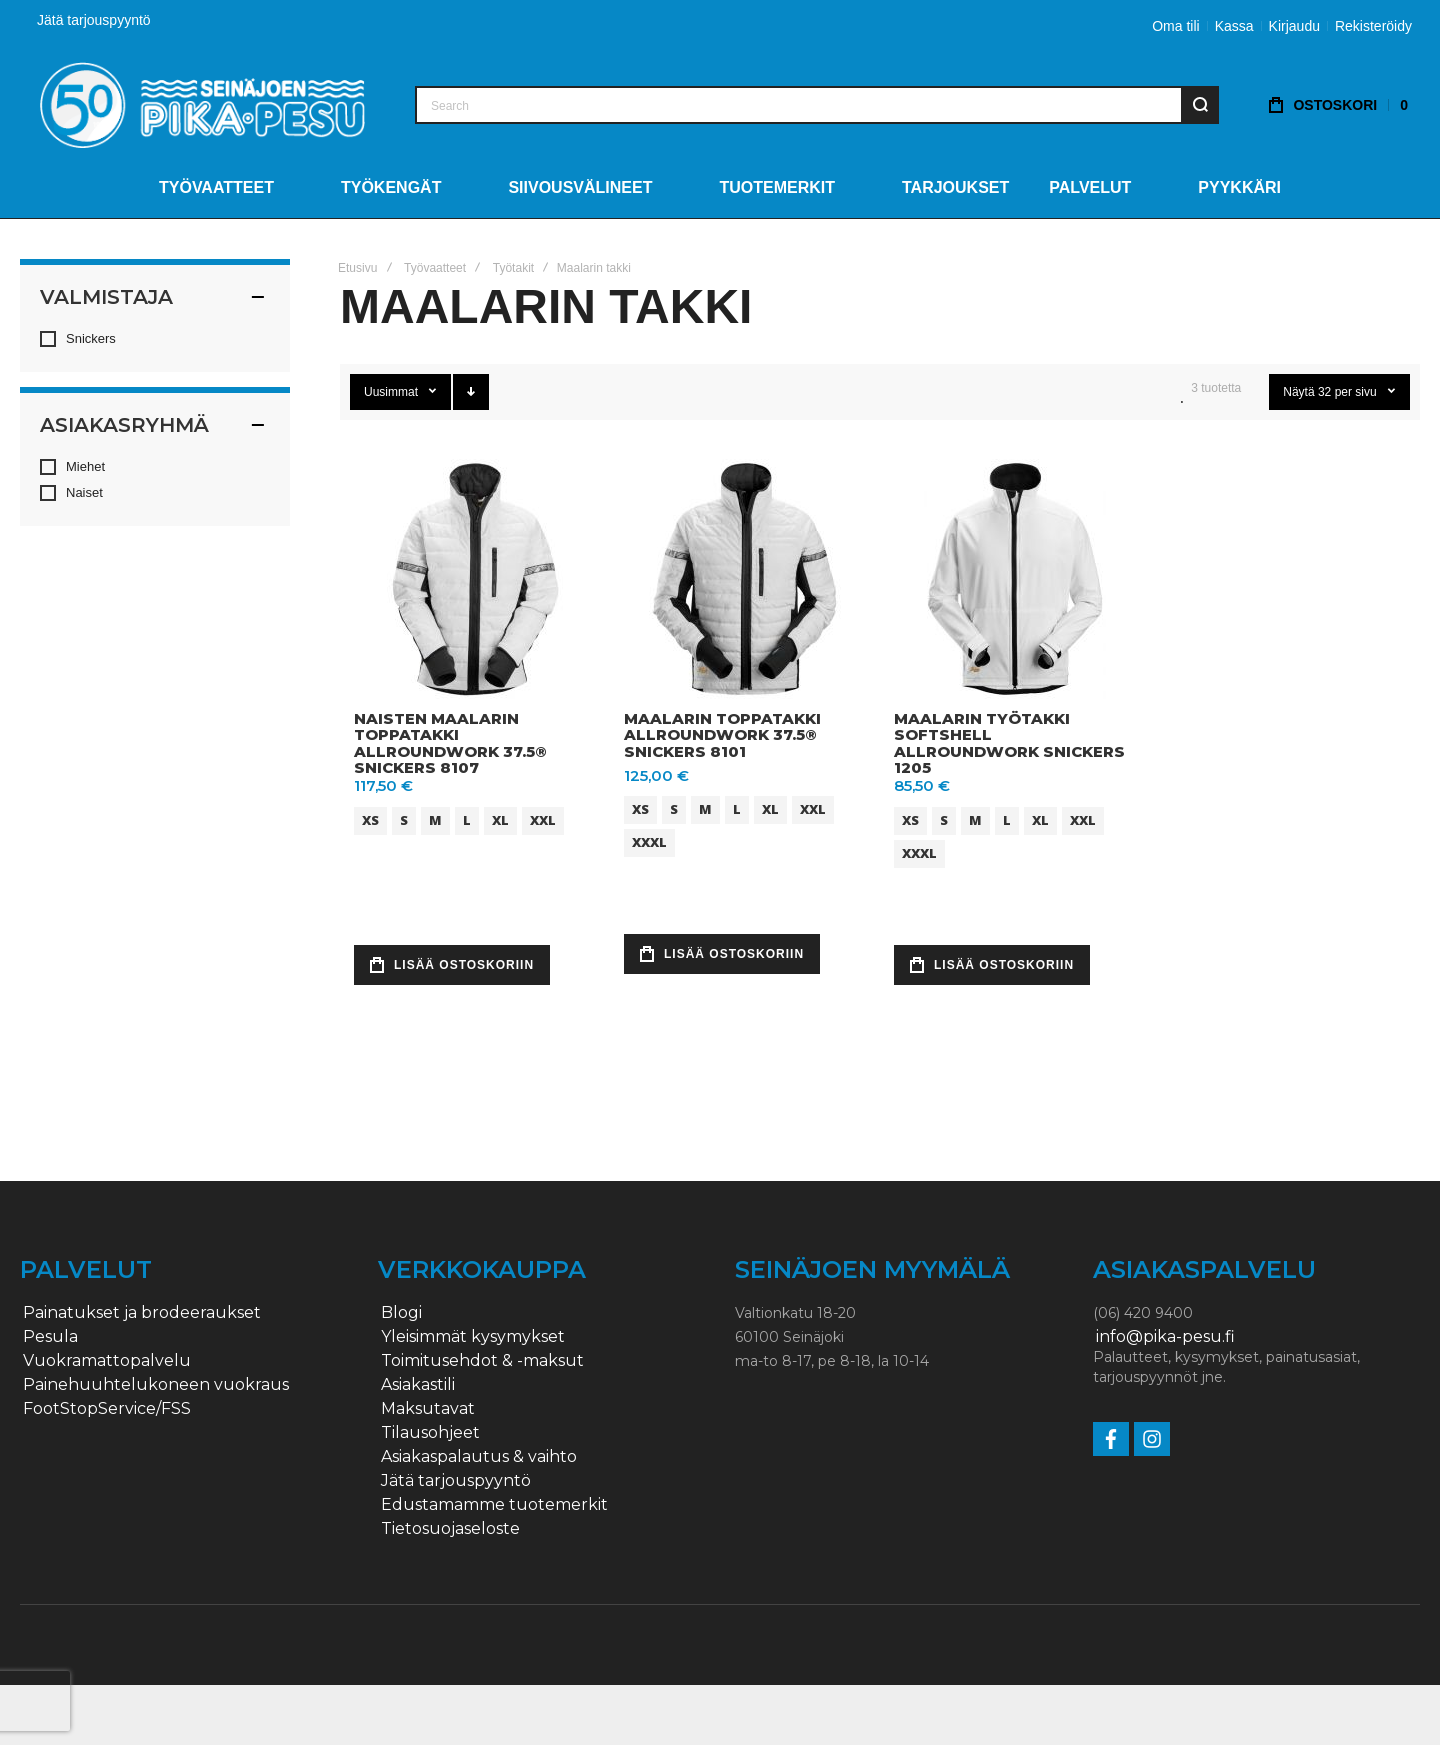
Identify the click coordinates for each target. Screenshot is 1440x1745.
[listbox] (477, 823)
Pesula (50, 1337)
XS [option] (370, 820)
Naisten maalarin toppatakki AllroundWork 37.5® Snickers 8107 (450, 743)
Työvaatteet (435, 268)
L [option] (467, 820)
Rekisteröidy (1373, 26)
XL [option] (500, 820)
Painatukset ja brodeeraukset (142, 1313)
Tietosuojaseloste (450, 1529)
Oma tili (1175, 26)
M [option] (435, 820)
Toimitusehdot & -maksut (482, 1361)
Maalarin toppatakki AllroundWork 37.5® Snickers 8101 (722, 735)
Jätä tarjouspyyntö (94, 20)
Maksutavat (428, 1409)
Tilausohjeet (430, 1433)
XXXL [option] (649, 842)
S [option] (404, 820)
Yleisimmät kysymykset (473, 1337)
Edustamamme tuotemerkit (494, 1505)
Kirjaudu (1294, 26)
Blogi (401, 1313)
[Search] (1200, 105)
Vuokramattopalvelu (107, 1361)
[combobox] (817, 105)
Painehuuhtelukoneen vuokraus (156, 1385)
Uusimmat (392, 392)
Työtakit (513, 268)
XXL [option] (543, 820)
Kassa (1234, 26)
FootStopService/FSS (107, 1409)
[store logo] (202, 104)
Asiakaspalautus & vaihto (479, 1457)
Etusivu (357, 268)
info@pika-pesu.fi (1165, 1337)
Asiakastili (418, 1385)
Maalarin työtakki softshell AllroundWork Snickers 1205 (1009, 743)
